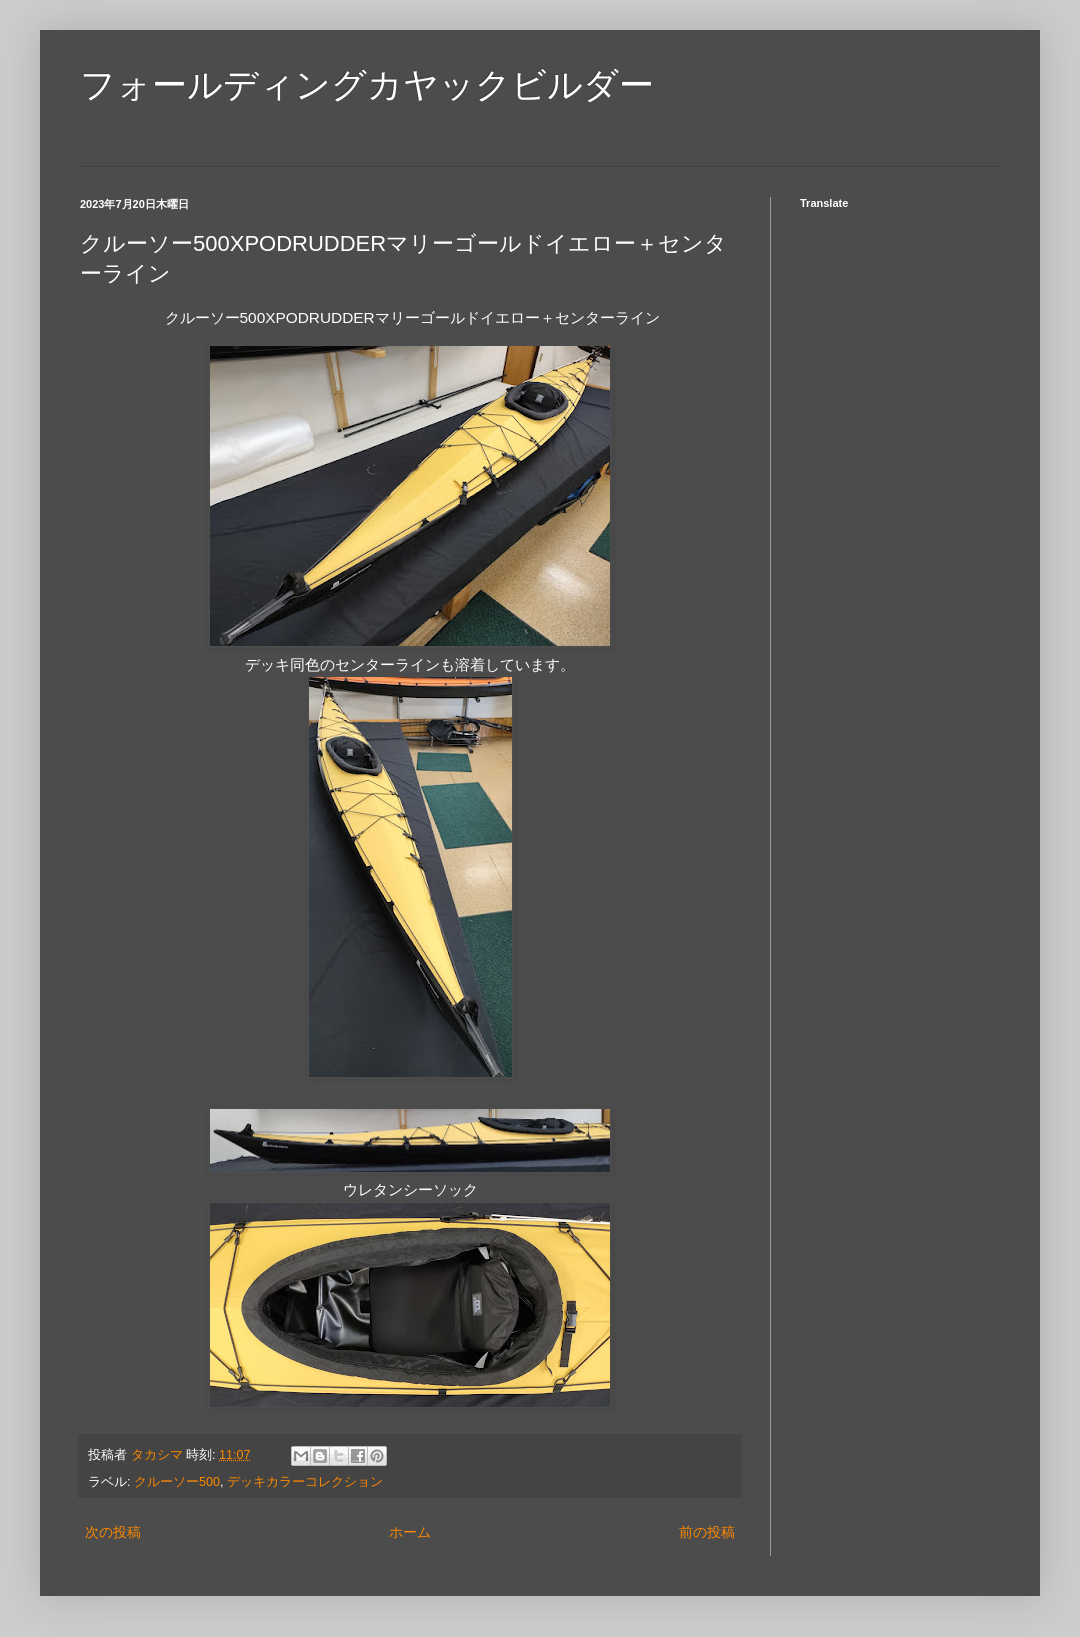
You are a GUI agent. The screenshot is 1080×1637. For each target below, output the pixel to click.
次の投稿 (113, 1532)
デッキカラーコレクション (305, 1482)
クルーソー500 (177, 1482)
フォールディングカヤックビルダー (367, 84)
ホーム (410, 1532)
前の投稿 (707, 1532)
